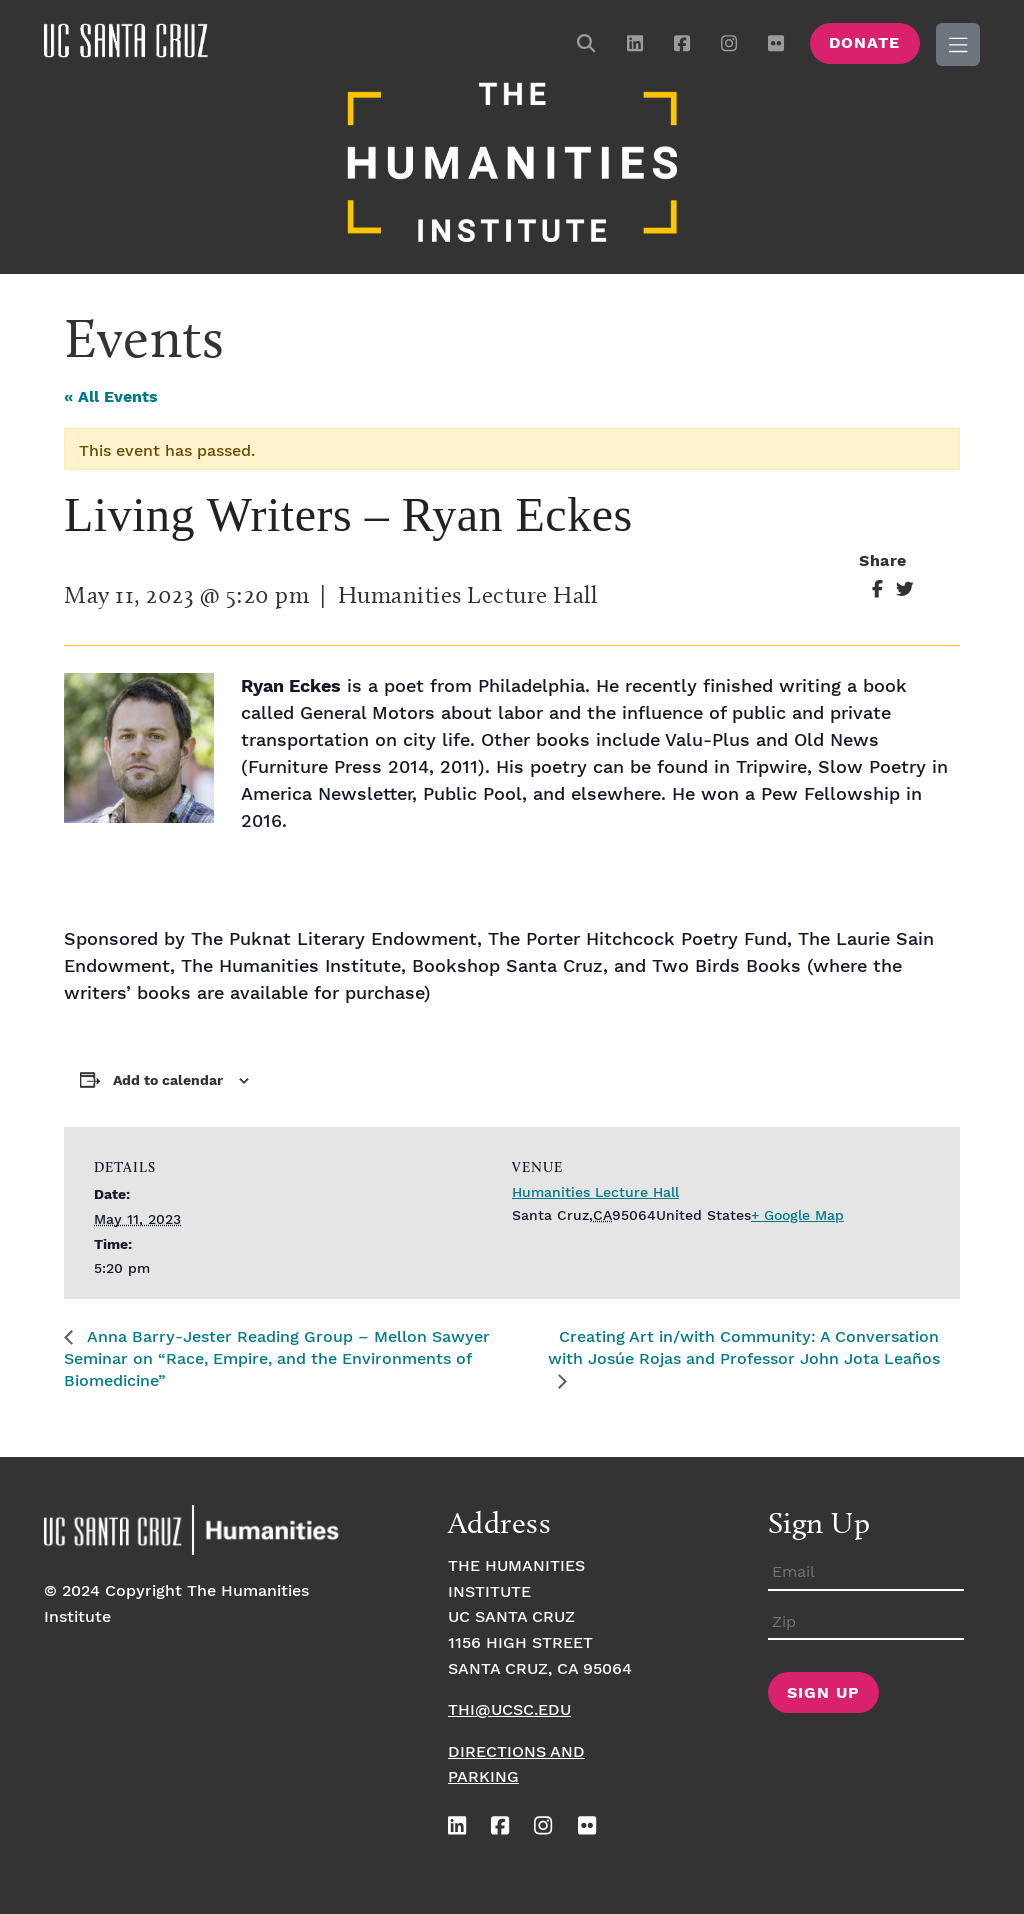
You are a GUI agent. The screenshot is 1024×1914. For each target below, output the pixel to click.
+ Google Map (797, 1216)
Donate (864, 43)
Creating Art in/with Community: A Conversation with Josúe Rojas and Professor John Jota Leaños (744, 1348)
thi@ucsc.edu (509, 1710)
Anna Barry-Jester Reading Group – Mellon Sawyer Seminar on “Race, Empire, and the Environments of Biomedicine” (277, 1359)
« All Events (111, 397)
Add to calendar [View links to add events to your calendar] (168, 1081)
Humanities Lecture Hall (595, 1193)
